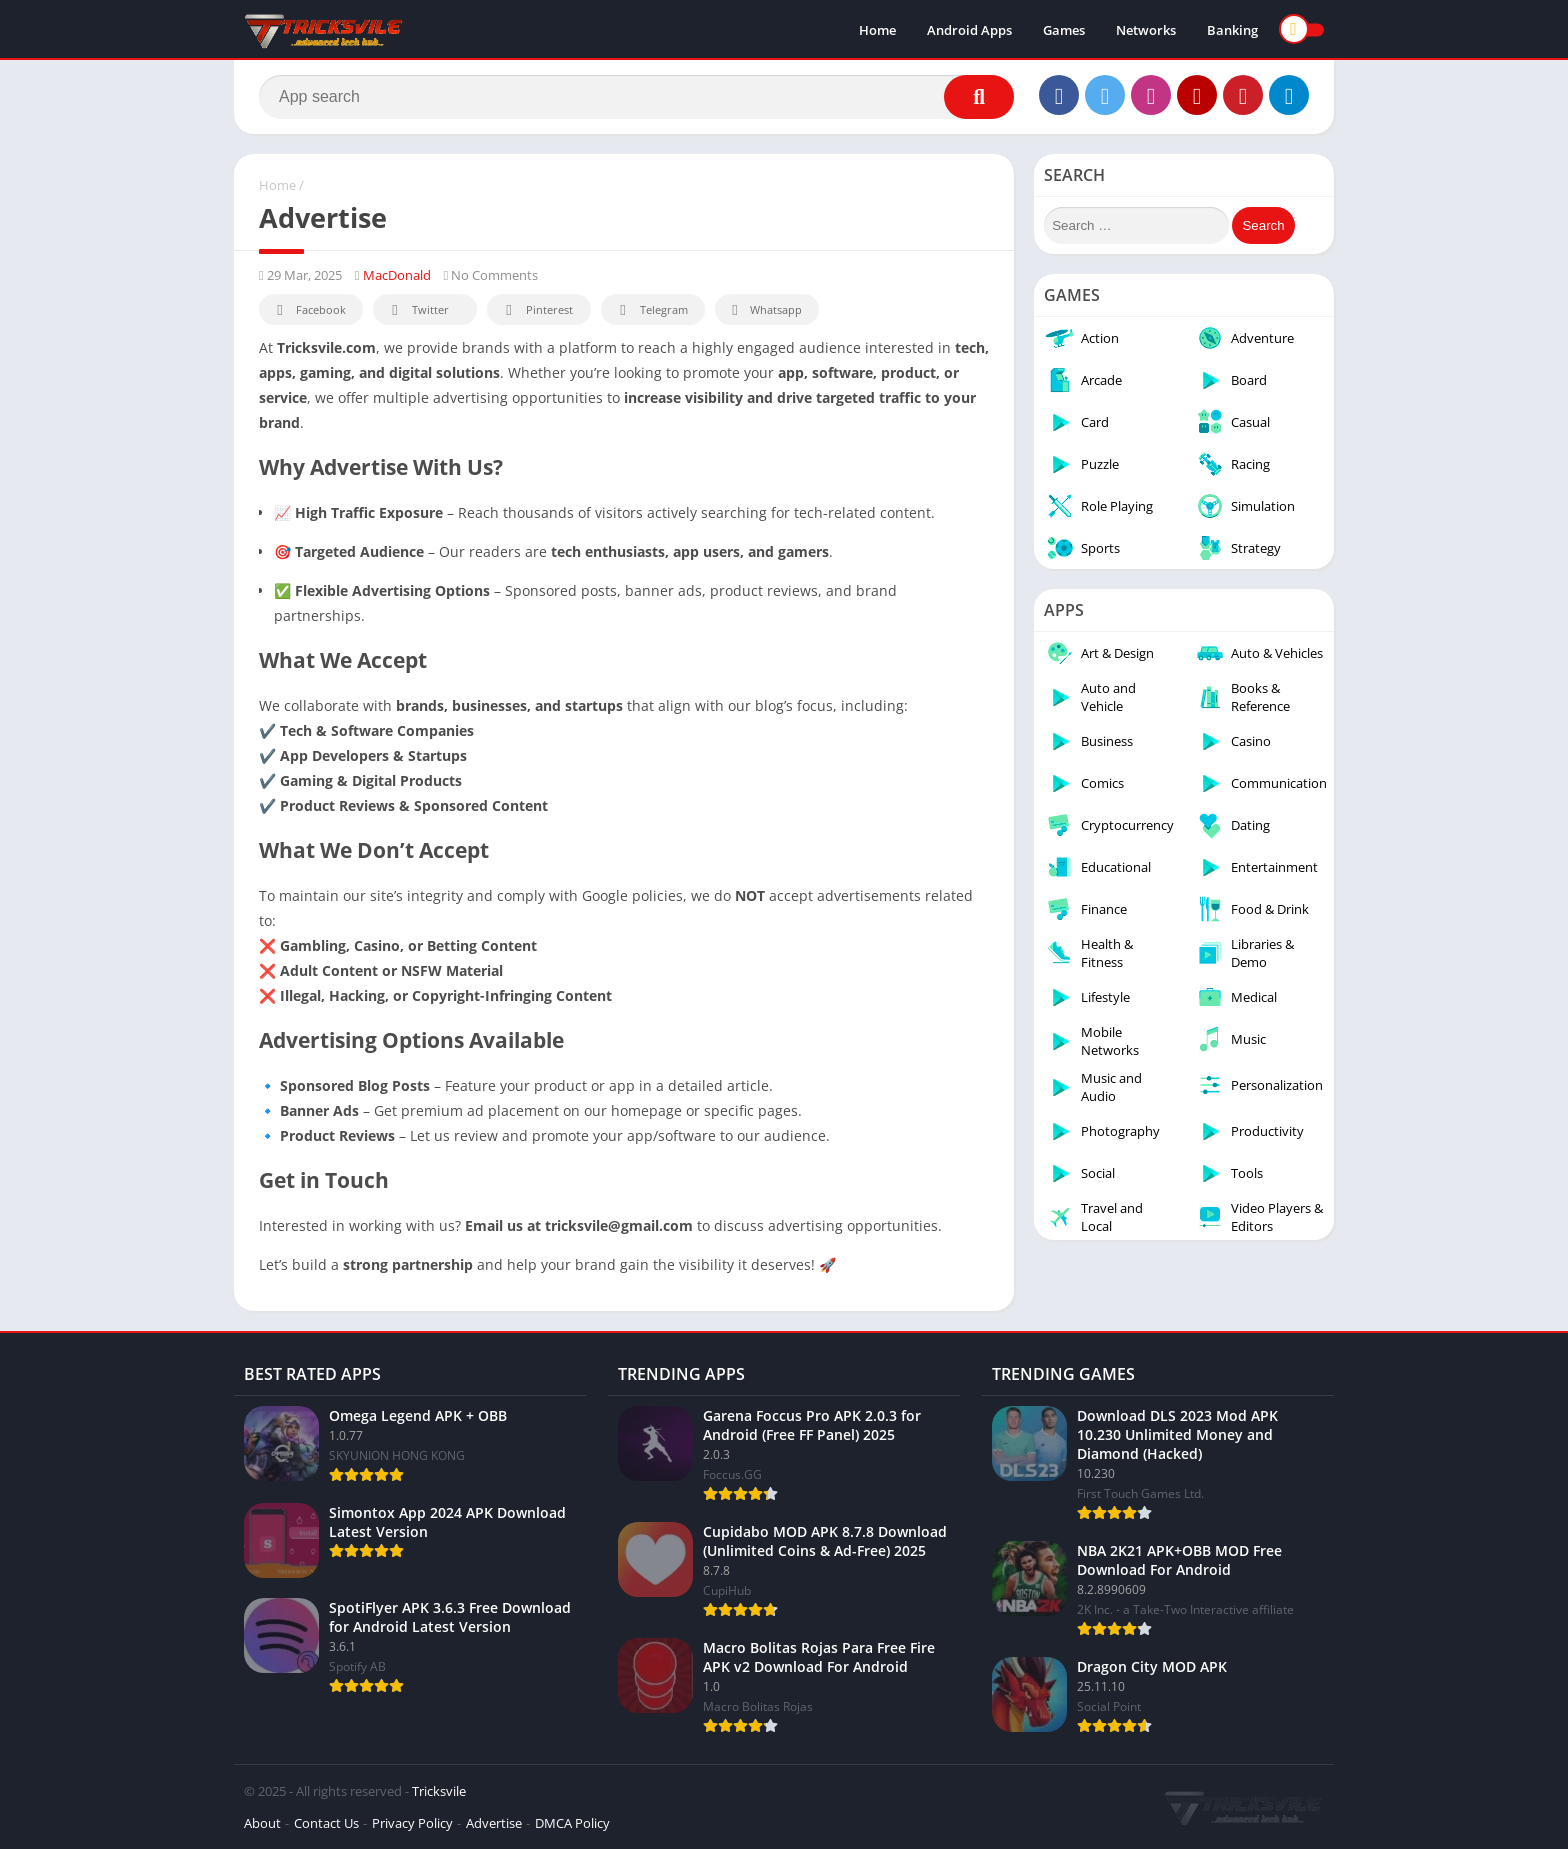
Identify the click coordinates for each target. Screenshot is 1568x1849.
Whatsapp (764, 310)
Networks (1146, 30)
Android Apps (969, 30)
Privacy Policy (412, 1823)
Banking (1232, 30)
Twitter (417, 310)
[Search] (636, 97)
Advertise (494, 1823)
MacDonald (397, 275)
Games (1064, 30)
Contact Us (326, 1823)
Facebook (308, 310)
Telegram (650, 310)
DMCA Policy (572, 1823)
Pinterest (536, 310)
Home (877, 30)
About (262, 1823)
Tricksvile (439, 1791)
